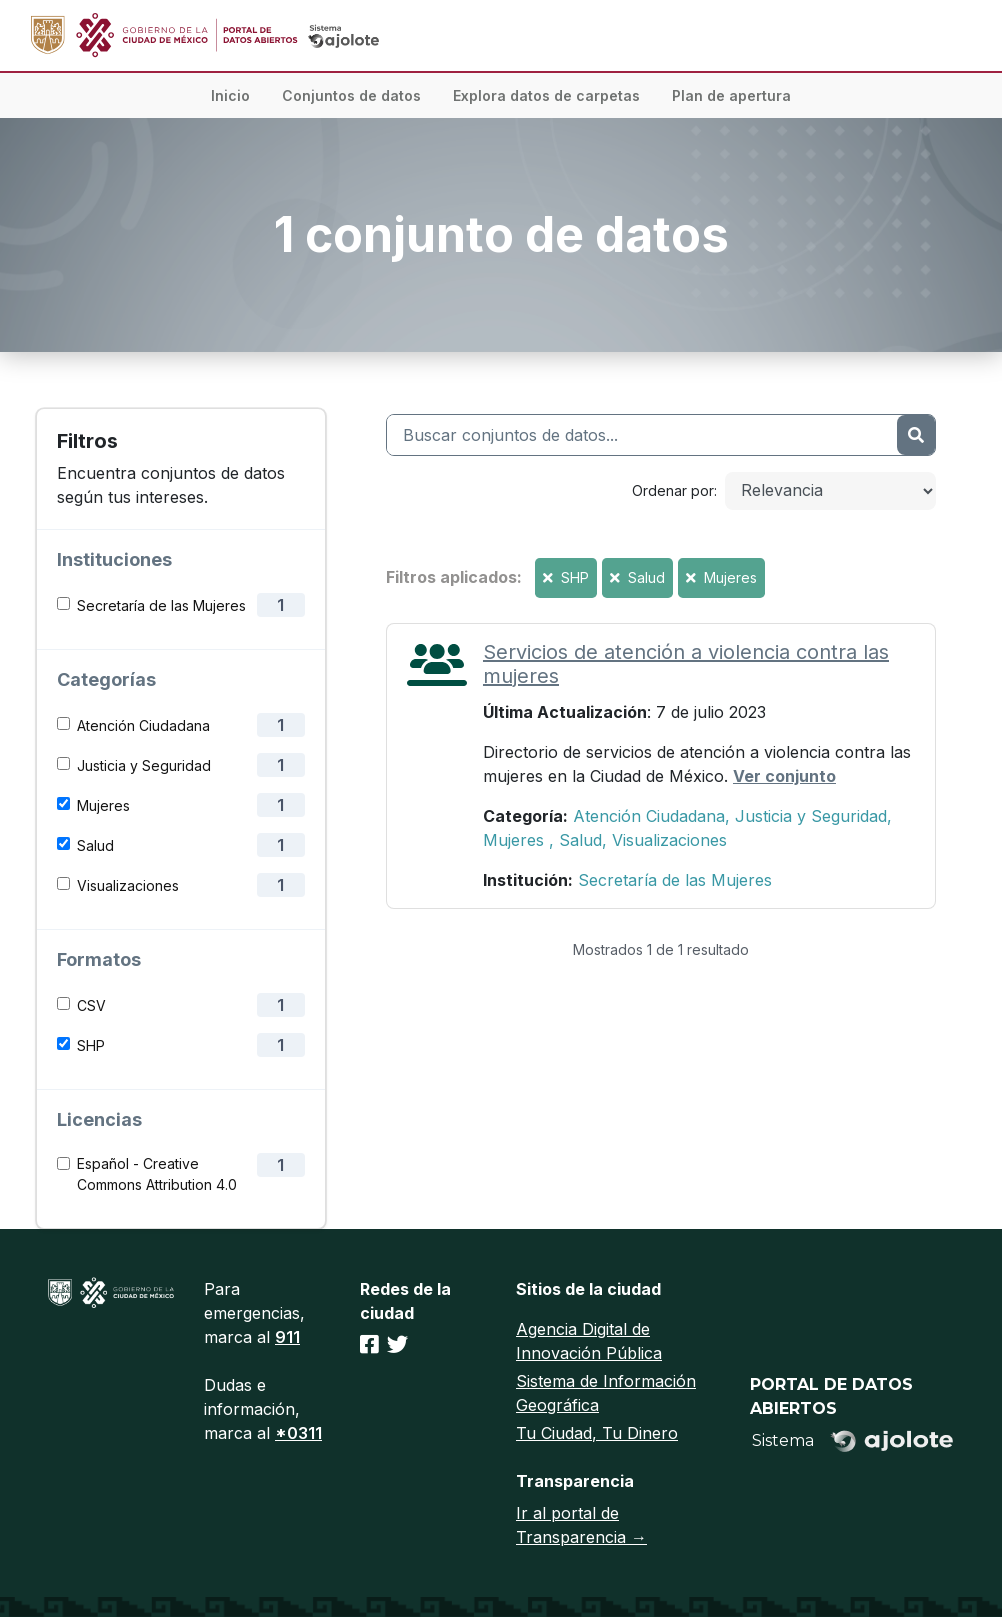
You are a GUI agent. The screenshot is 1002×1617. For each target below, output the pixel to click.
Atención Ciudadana (143, 725)
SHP (91, 1045)
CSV (91, 1005)
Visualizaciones (128, 885)
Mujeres (103, 805)
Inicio (230, 95)
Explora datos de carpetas (546, 95)
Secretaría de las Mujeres (161, 605)
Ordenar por (673, 490)
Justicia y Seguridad (144, 765)
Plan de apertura (731, 95)
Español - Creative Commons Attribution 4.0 (157, 1174)
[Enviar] (916, 435)
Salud (95, 845)
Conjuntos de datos (351, 95)
